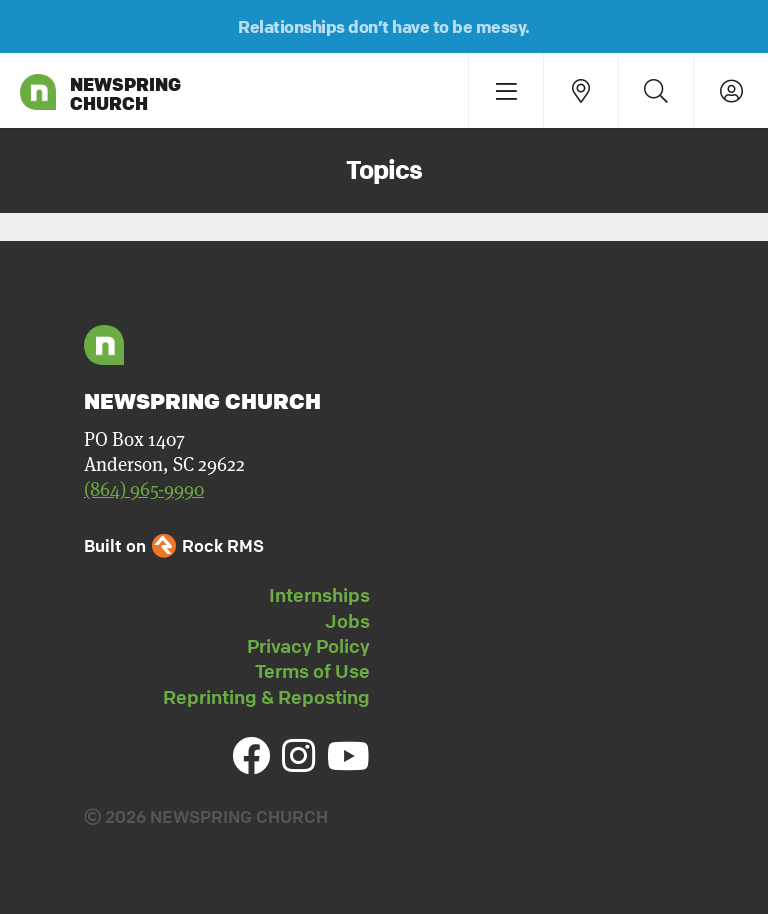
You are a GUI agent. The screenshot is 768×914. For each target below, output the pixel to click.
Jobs (347, 621)
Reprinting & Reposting (266, 697)
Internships (319, 595)
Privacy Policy (308, 646)
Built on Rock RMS (174, 545)
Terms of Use (312, 671)
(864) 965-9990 (144, 489)
